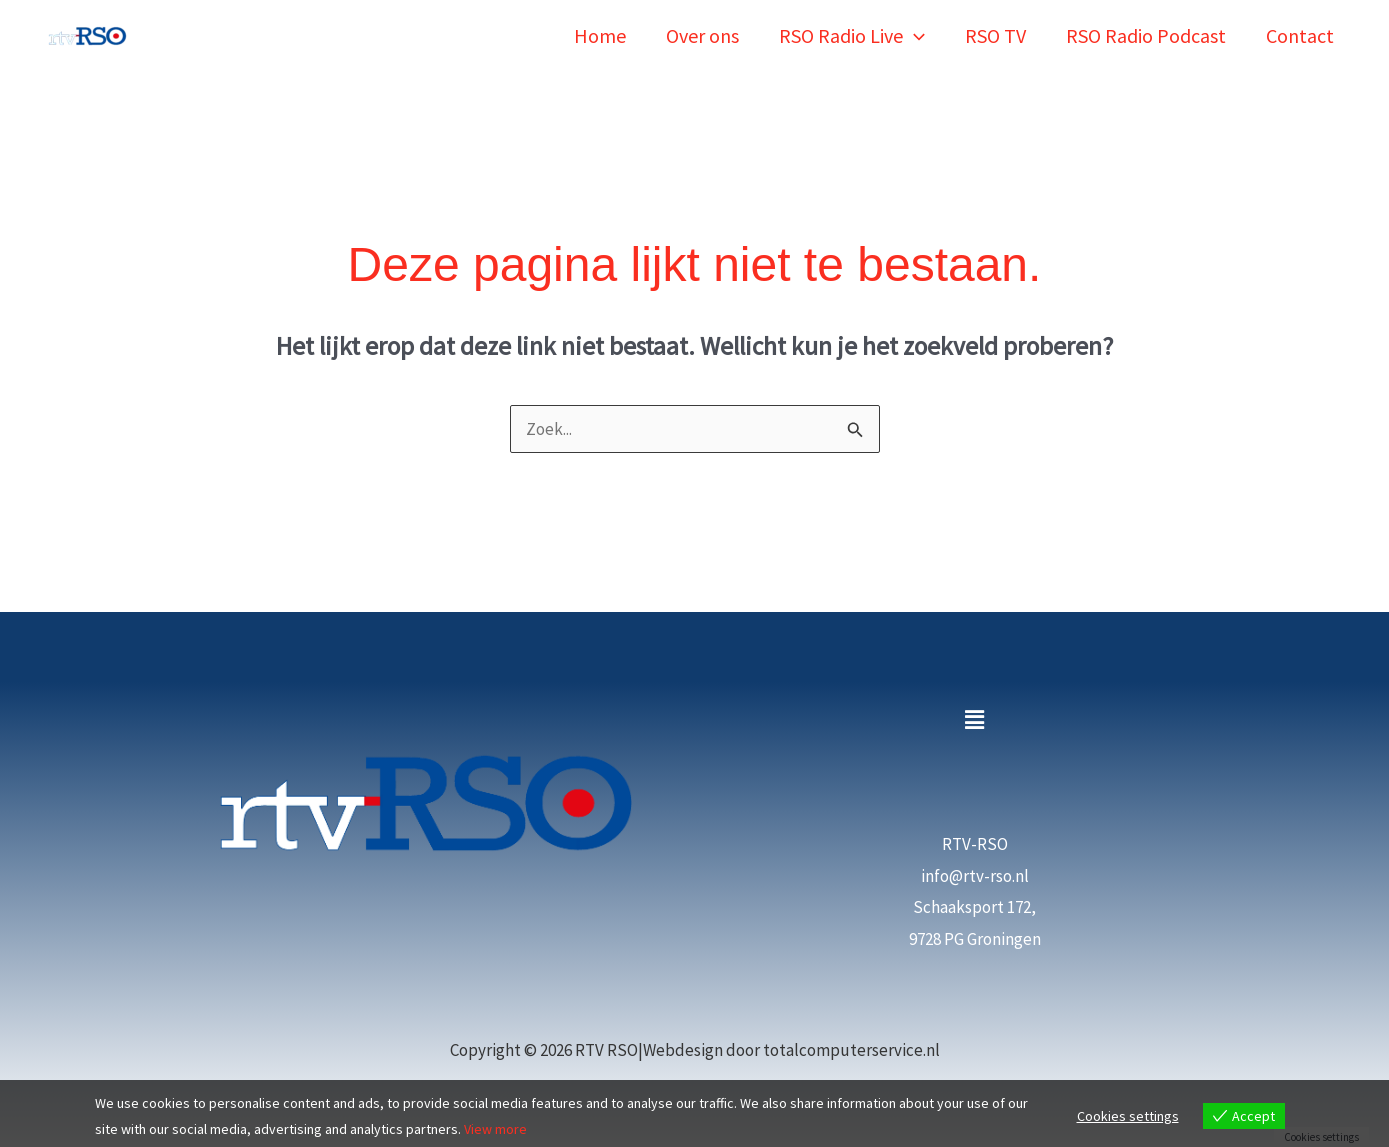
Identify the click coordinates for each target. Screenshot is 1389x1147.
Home (600, 35)
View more (495, 1129)
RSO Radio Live (852, 35)
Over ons (702, 35)
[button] (914, 35)
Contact (1300, 35)
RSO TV (995, 35)
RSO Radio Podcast (1146, 35)
